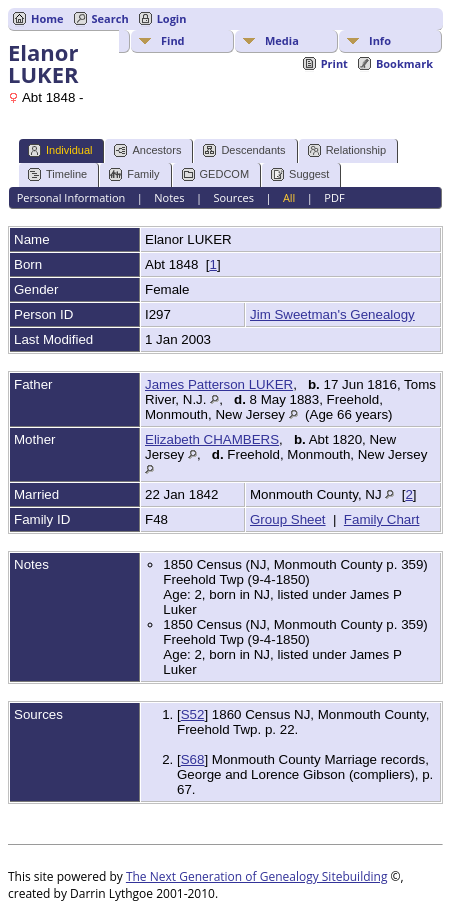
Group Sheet (288, 519)
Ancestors (147, 150)
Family (134, 174)
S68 (193, 759)
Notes (169, 197)
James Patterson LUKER (219, 384)
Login (172, 18)
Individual (60, 150)
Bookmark (404, 63)
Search (110, 18)
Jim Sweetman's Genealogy (332, 314)
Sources (233, 197)
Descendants (244, 150)
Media (282, 40)
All (289, 197)
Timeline (57, 174)
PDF (334, 197)
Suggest (300, 174)
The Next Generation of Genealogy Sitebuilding (257, 876)
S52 (193, 714)
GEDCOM (216, 174)
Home (47, 18)
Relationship (347, 150)
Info (380, 40)
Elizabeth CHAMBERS (212, 439)
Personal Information (71, 197)
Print (334, 63)
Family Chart (382, 519)
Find (173, 40)
